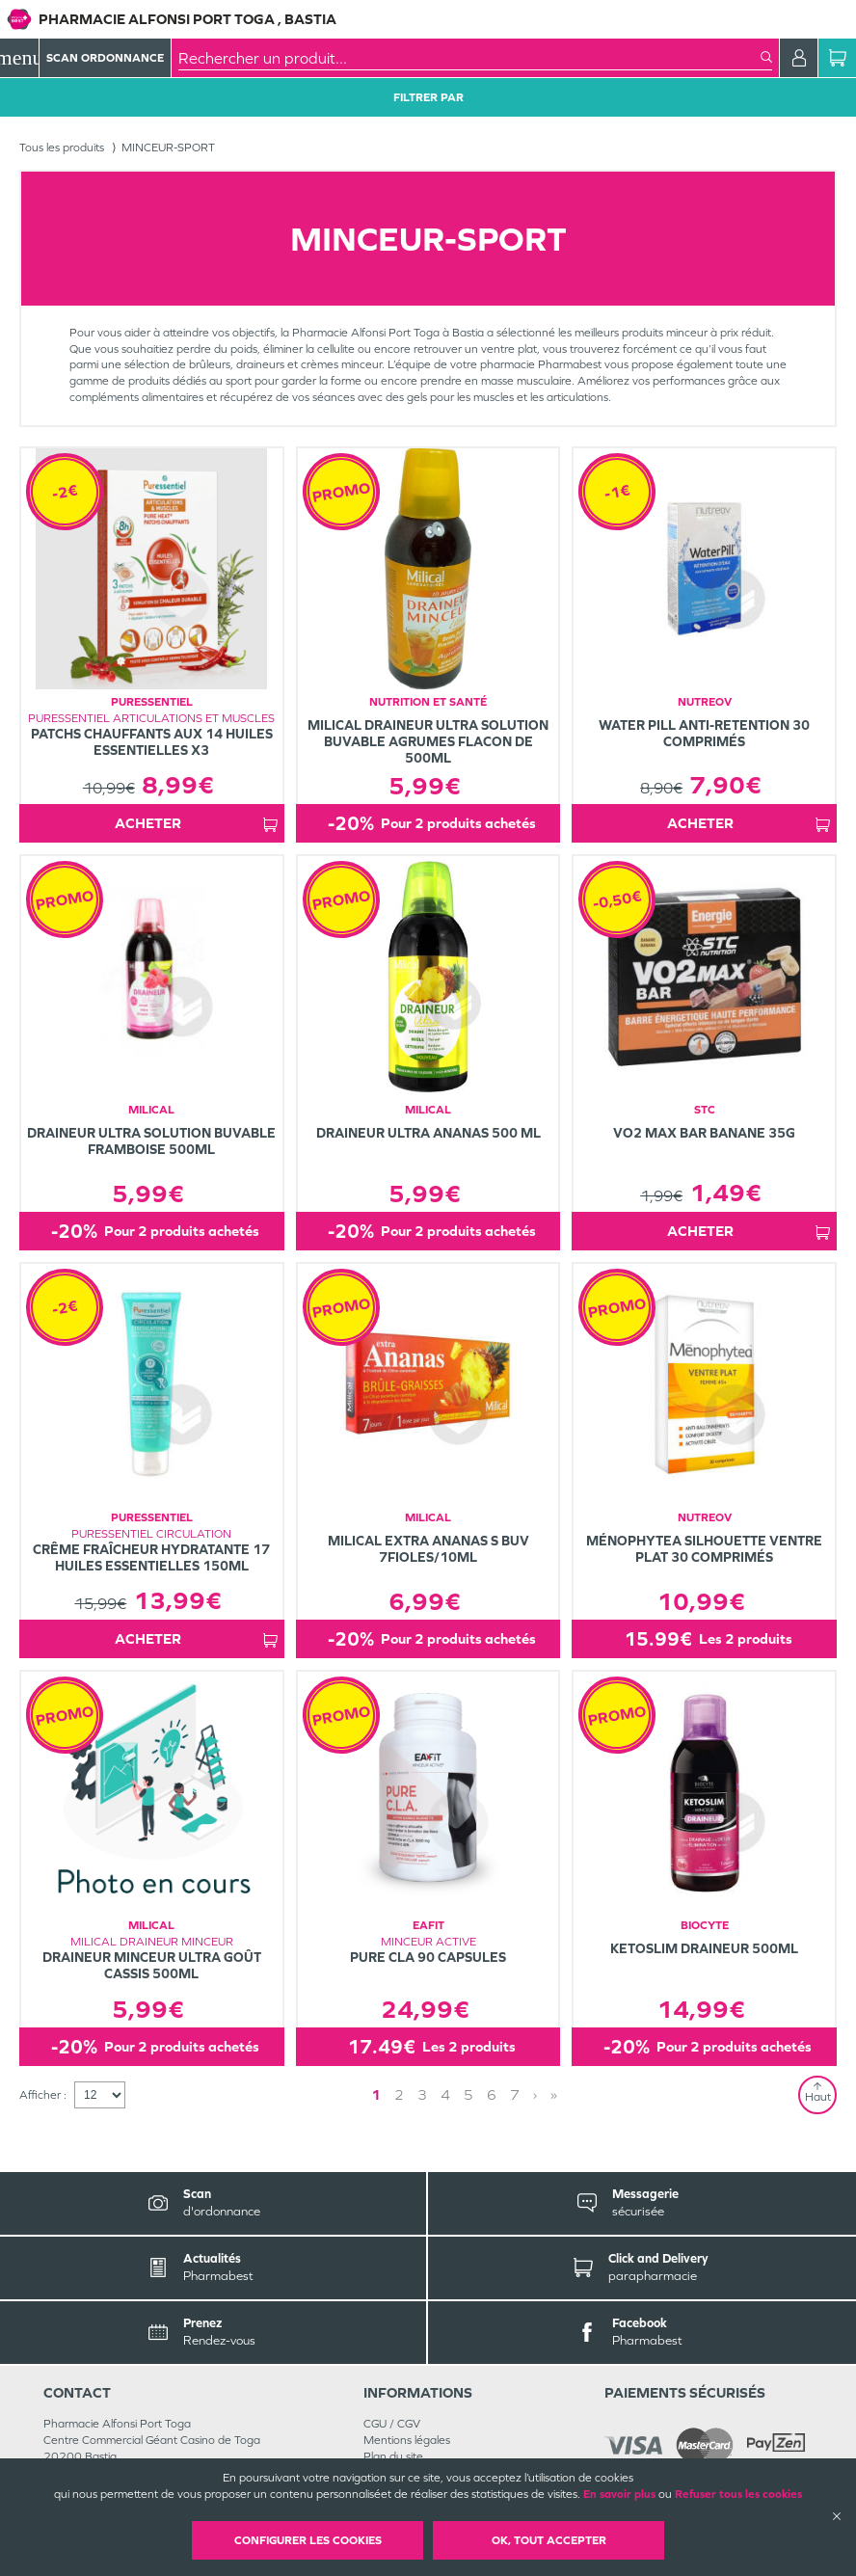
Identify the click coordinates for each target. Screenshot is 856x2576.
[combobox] (469, 57)
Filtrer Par (428, 97)
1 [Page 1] (376, 2094)
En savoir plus (619, 2494)
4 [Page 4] (445, 2094)
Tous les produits (61, 147)
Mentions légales (406, 2440)
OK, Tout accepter (549, 2540)
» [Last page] (553, 2094)
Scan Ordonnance (105, 58)
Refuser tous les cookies (738, 2494)
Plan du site (393, 2456)
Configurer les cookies (308, 2540)
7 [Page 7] (515, 2094)
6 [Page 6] (491, 2094)
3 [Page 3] (422, 2094)
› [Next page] (535, 2094)
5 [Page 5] (468, 2094)
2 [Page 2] (399, 2094)
